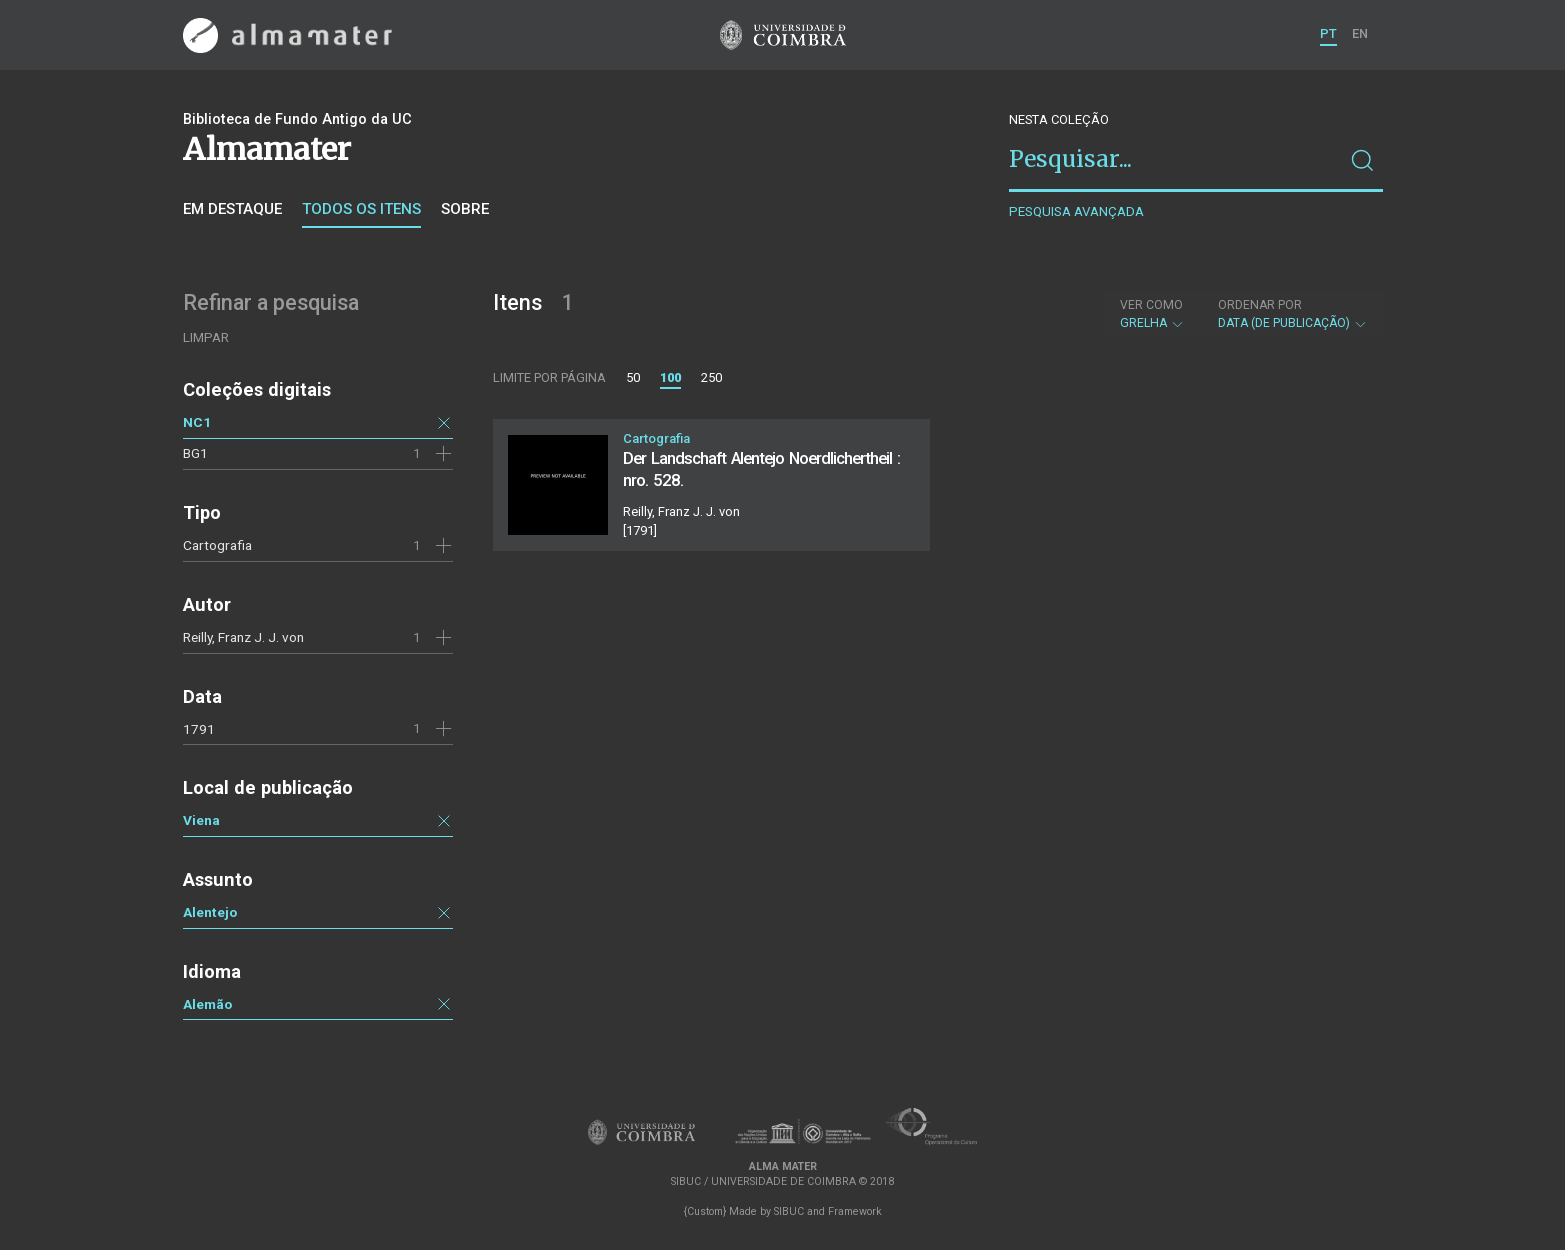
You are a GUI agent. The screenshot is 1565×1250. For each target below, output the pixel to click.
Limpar (206, 337)
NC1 (197, 422)
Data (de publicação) (1293, 314)
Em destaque (232, 209)
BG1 (195, 453)
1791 (199, 729)
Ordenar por (1260, 305)
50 (633, 377)
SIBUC (789, 1211)
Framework (855, 1211)
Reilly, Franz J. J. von (243, 637)
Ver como (1151, 305)
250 (711, 377)
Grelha (1152, 314)
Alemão (207, 1004)
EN (1360, 33)
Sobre (465, 209)
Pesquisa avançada (1076, 211)
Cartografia (217, 545)
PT (1328, 33)
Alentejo (210, 912)
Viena (201, 820)
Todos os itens (361, 209)
